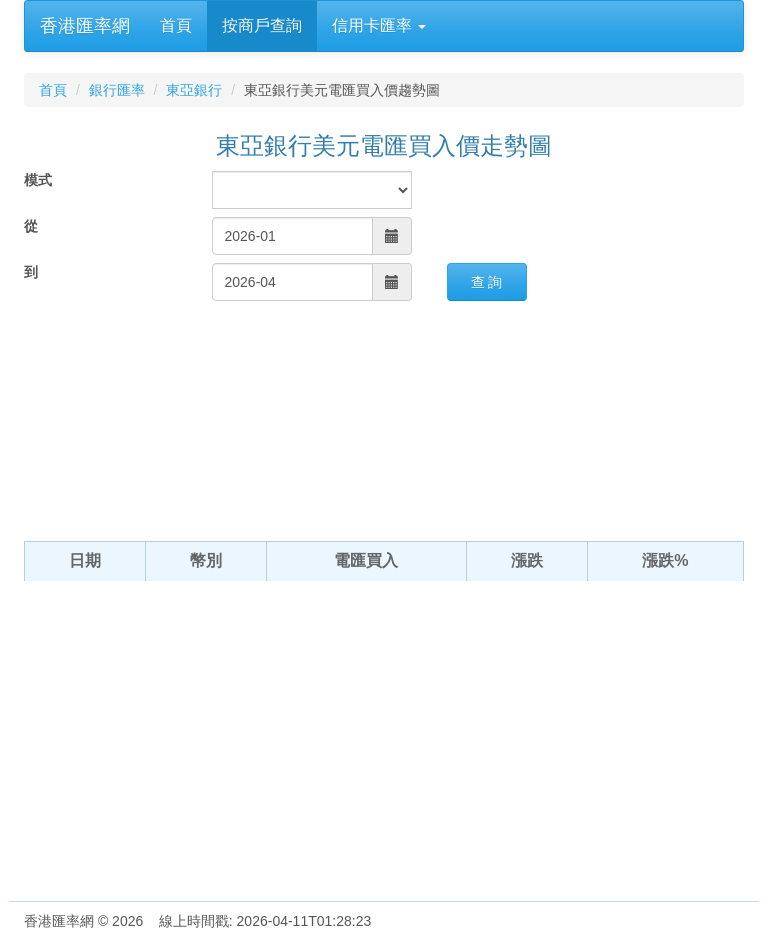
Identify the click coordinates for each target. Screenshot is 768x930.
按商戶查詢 (262, 25)
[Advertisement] (384, 751)
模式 (38, 180)
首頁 (176, 25)
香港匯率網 (85, 26)
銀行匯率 (117, 90)
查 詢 (487, 282)
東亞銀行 (194, 90)
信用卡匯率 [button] (379, 25)
